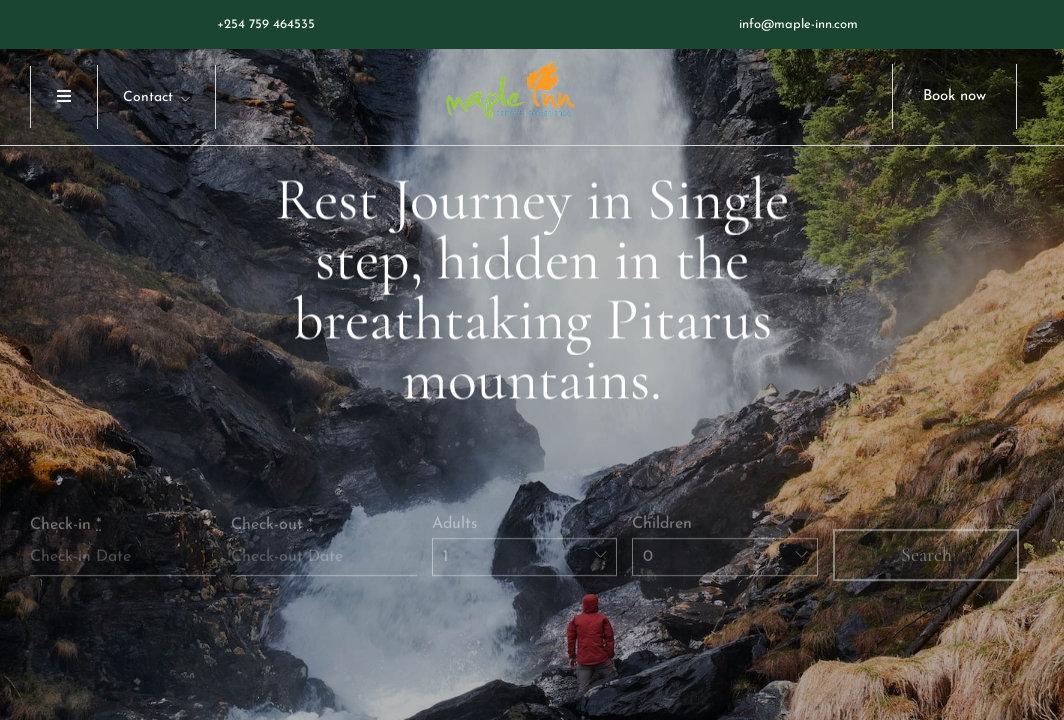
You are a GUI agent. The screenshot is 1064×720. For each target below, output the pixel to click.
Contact (148, 97)
